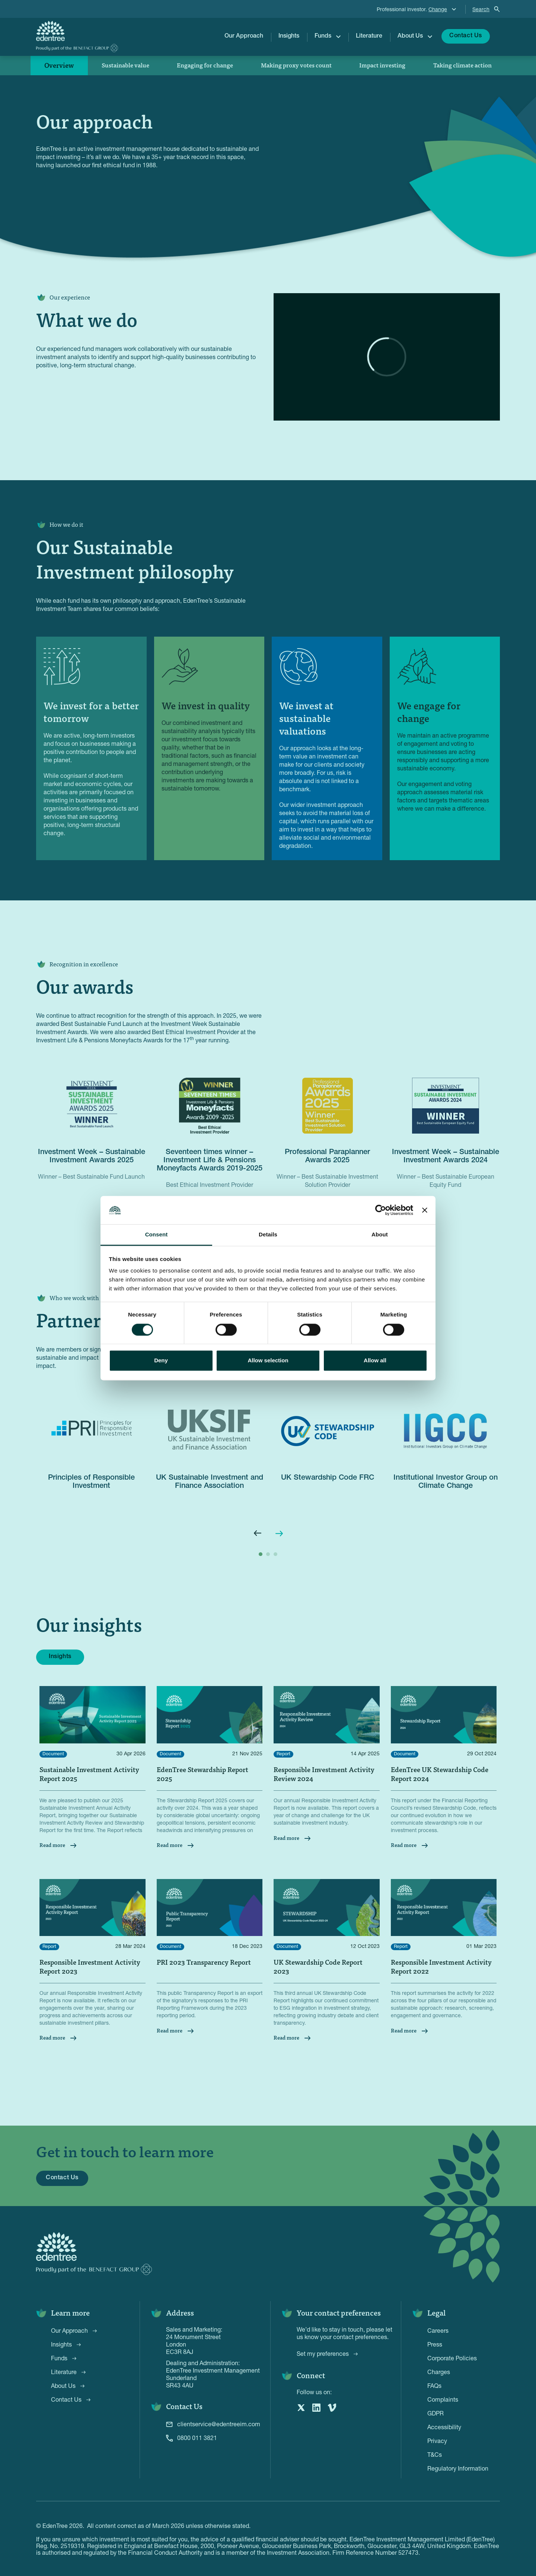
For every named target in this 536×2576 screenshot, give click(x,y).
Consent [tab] (156, 1235)
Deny (161, 1360)
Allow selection (268, 1360)
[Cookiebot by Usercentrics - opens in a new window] (380, 1210)
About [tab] (379, 1235)
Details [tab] (268, 1235)
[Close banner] (424, 1210)
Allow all (375, 1360)
